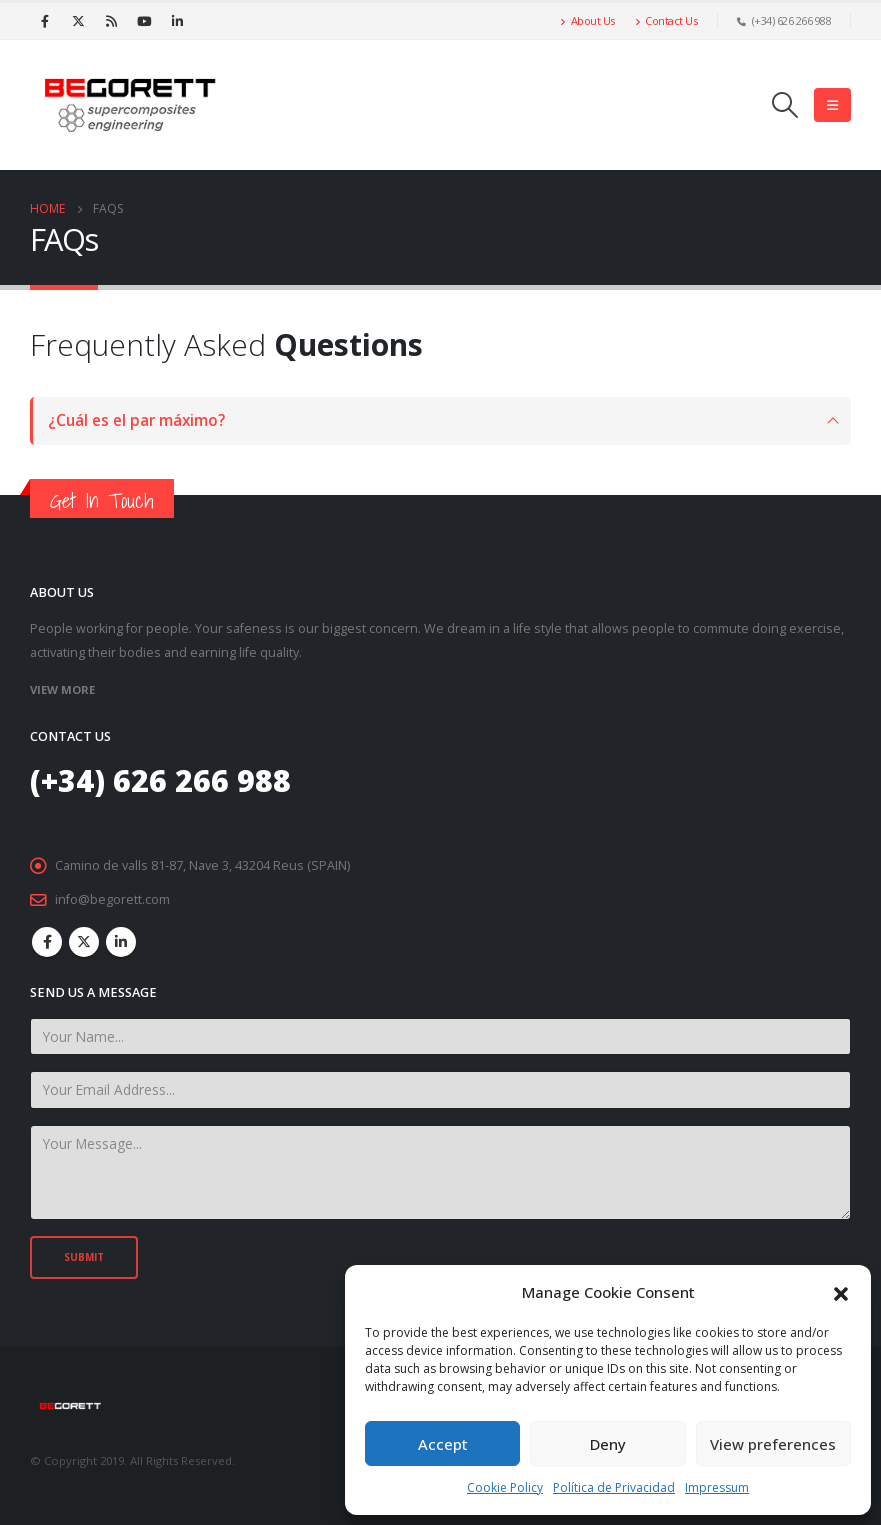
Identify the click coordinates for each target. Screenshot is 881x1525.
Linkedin (121, 942)
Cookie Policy (505, 1487)
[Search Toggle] (785, 105)
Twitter (84, 942)
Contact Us (666, 20)
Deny (608, 1444)
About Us (587, 20)
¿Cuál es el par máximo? (136, 420)
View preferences (773, 1444)
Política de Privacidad (614, 1487)
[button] (841, 1292)
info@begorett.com (112, 899)
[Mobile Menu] (832, 105)
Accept (443, 1444)
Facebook (47, 942)
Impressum (717, 1487)
